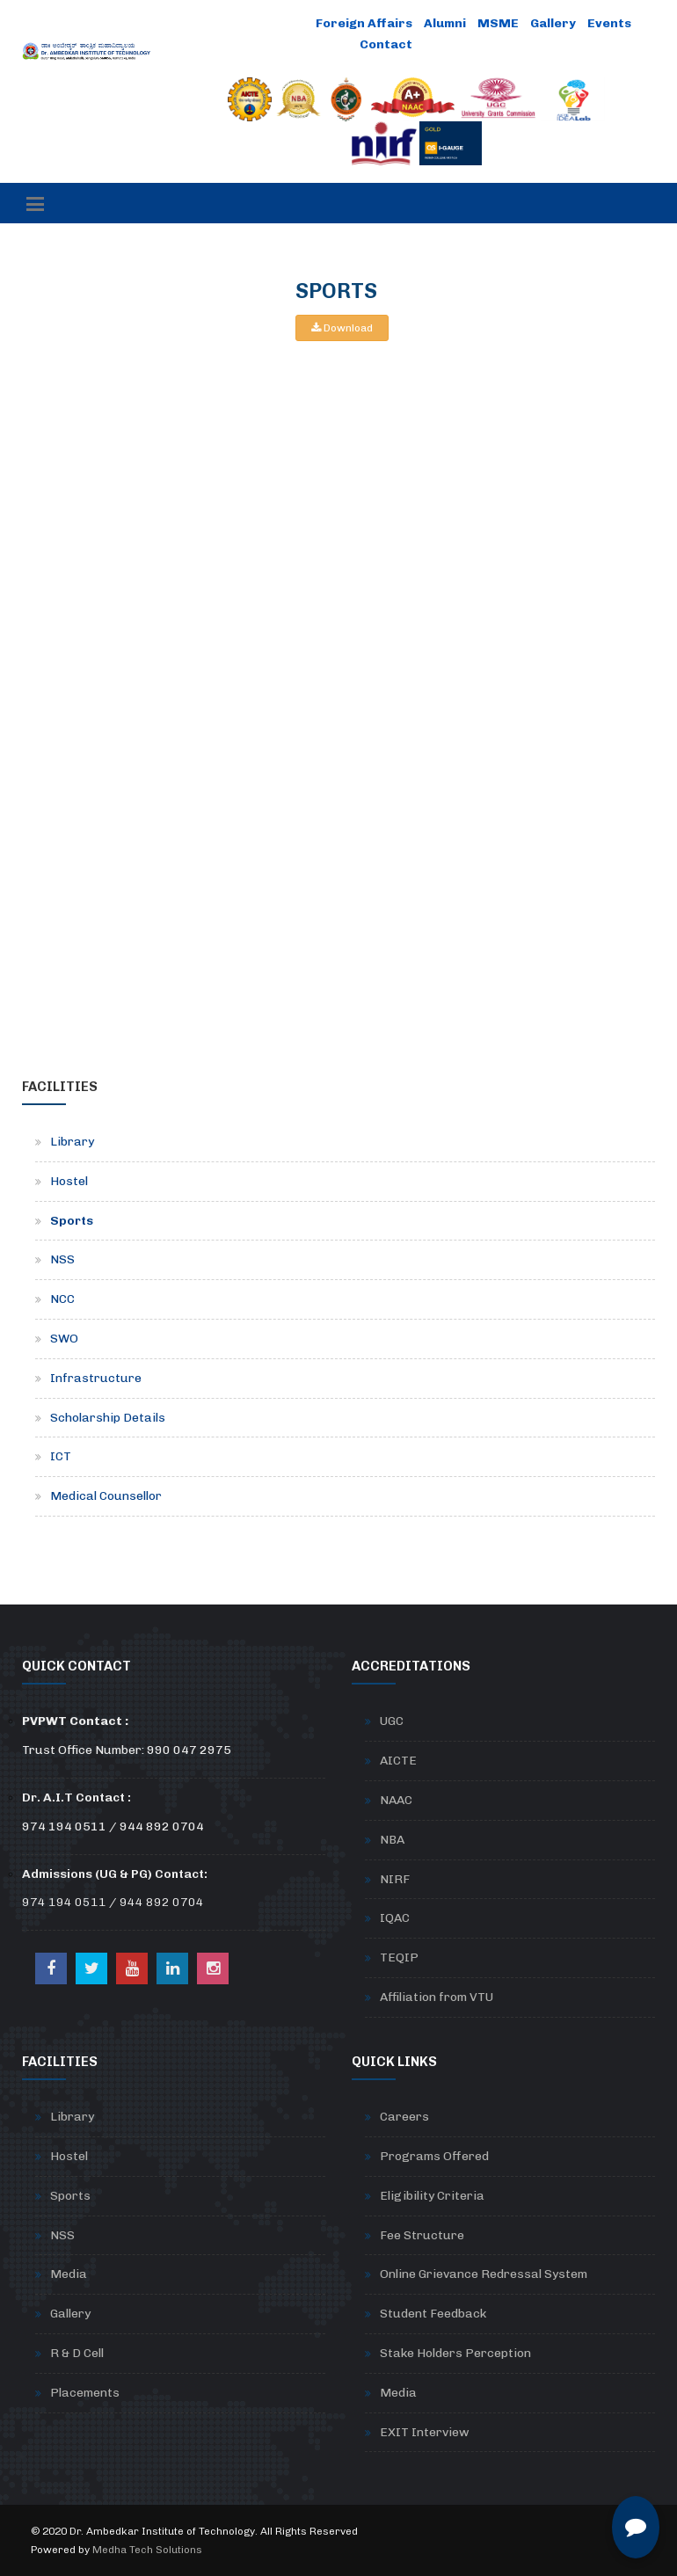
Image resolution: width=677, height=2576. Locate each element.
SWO (64, 1338)
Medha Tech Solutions (147, 2549)
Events (609, 23)
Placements (85, 2392)
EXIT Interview (425, 2432)
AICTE (398, 1760)
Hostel (69, 1181)
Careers (404, 2116)
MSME (498, 23)
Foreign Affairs (364, 23)
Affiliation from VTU (436, 1997)
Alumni (445, 23)
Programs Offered (434, 2156)
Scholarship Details (107, 1417)
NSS (62, 1259)
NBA (392, 1839)
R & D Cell (77, 2353)
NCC (62, 1299)
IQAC (395, 1917)
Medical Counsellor (106, 1495)
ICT (60, 1456)
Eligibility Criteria (432, 2195)
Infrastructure (96, 1378)
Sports (71, 1220)
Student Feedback (433, 2313)
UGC (392, 1721)
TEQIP (399, 1957)
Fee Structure (422, 2235)
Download (342, 328)
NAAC (396, 1800)
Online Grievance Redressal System (483, 2274)
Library (72, 1141)
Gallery (553, 23)
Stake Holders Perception (455, 2353)
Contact (386, 44)
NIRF (395, 1879)
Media (68, 2274)
